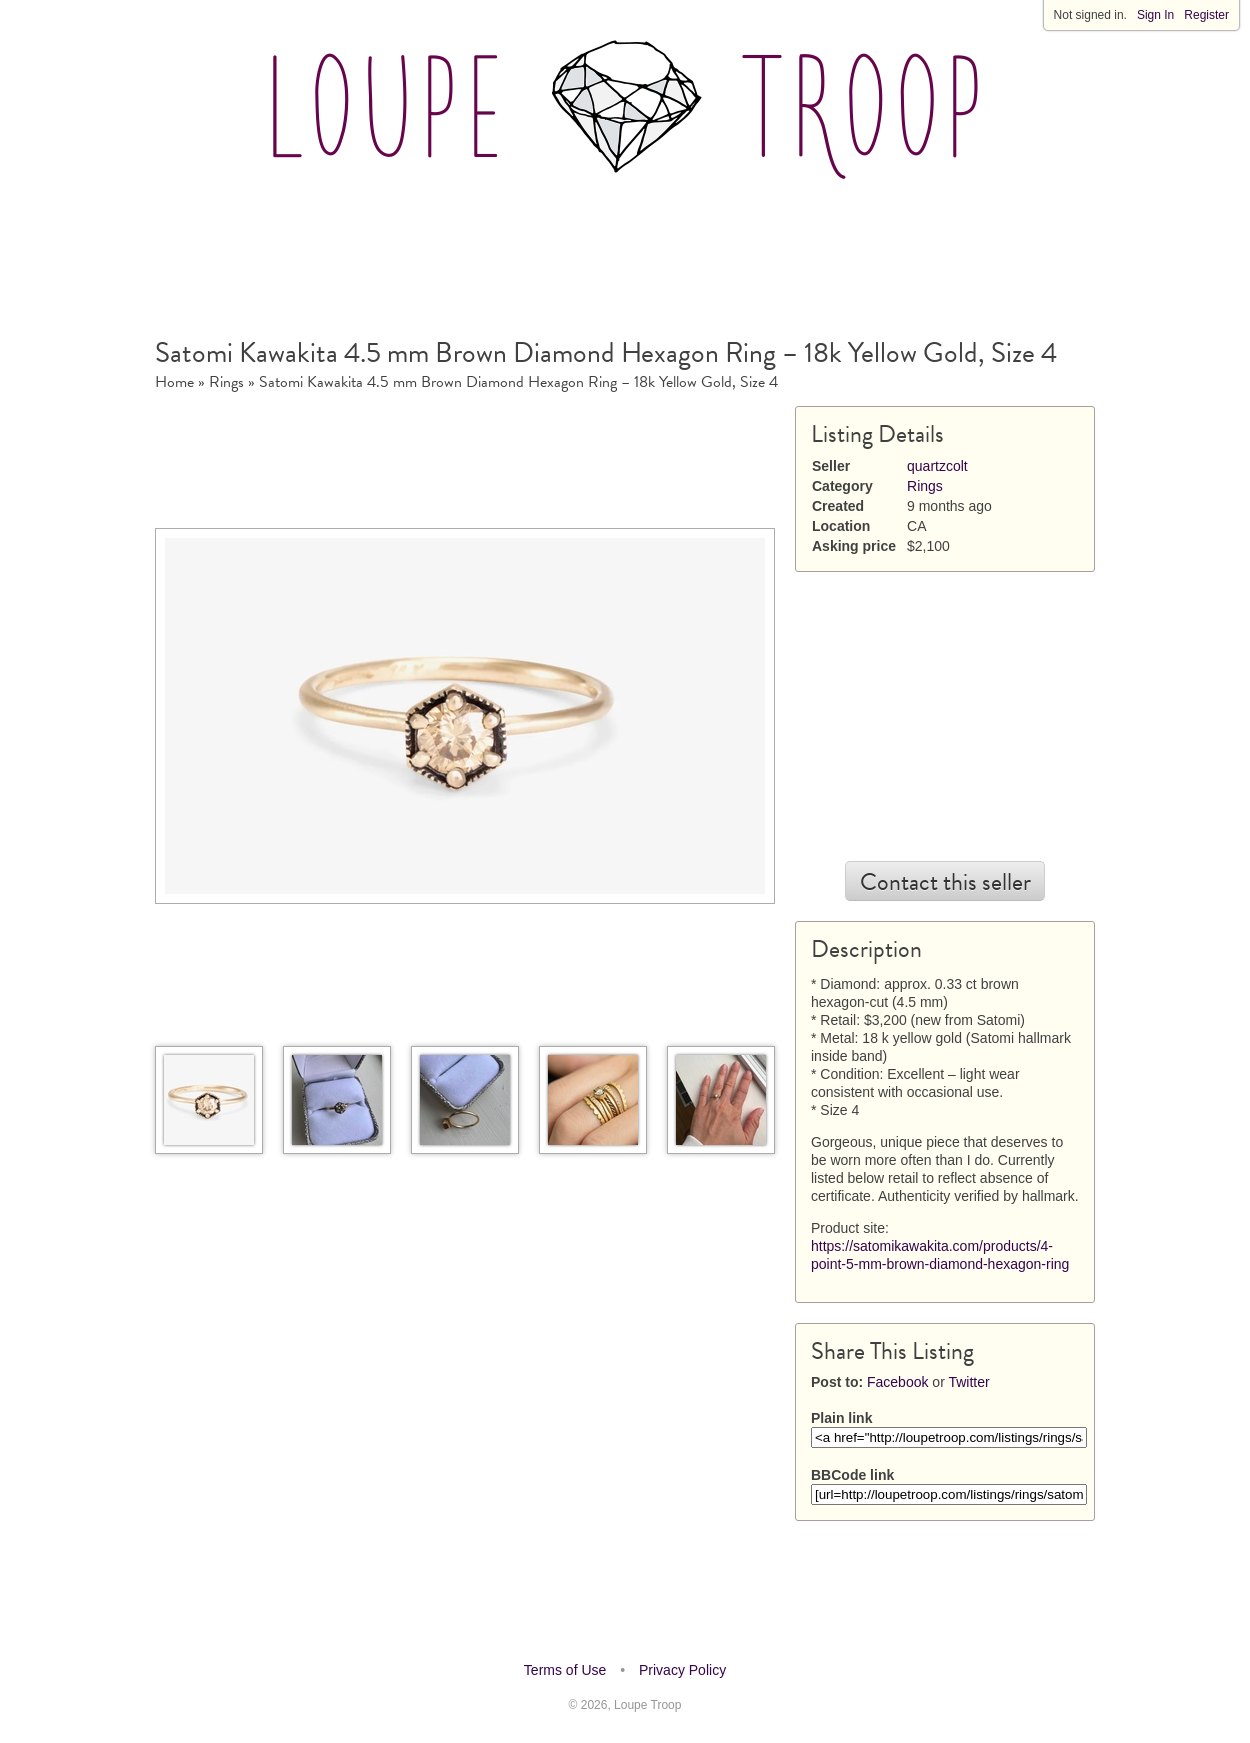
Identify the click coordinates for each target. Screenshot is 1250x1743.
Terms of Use (565, 1670)
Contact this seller (945, 882)
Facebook (897, 1382)
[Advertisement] (625, 249)
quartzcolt (937, 466)
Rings (226, 382)
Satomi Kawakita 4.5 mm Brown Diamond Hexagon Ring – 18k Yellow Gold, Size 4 (518, 382)
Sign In (1155, 15)
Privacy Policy (682, 1670)
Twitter (968, 1382)
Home (174, 382)
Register (1206, 15)
